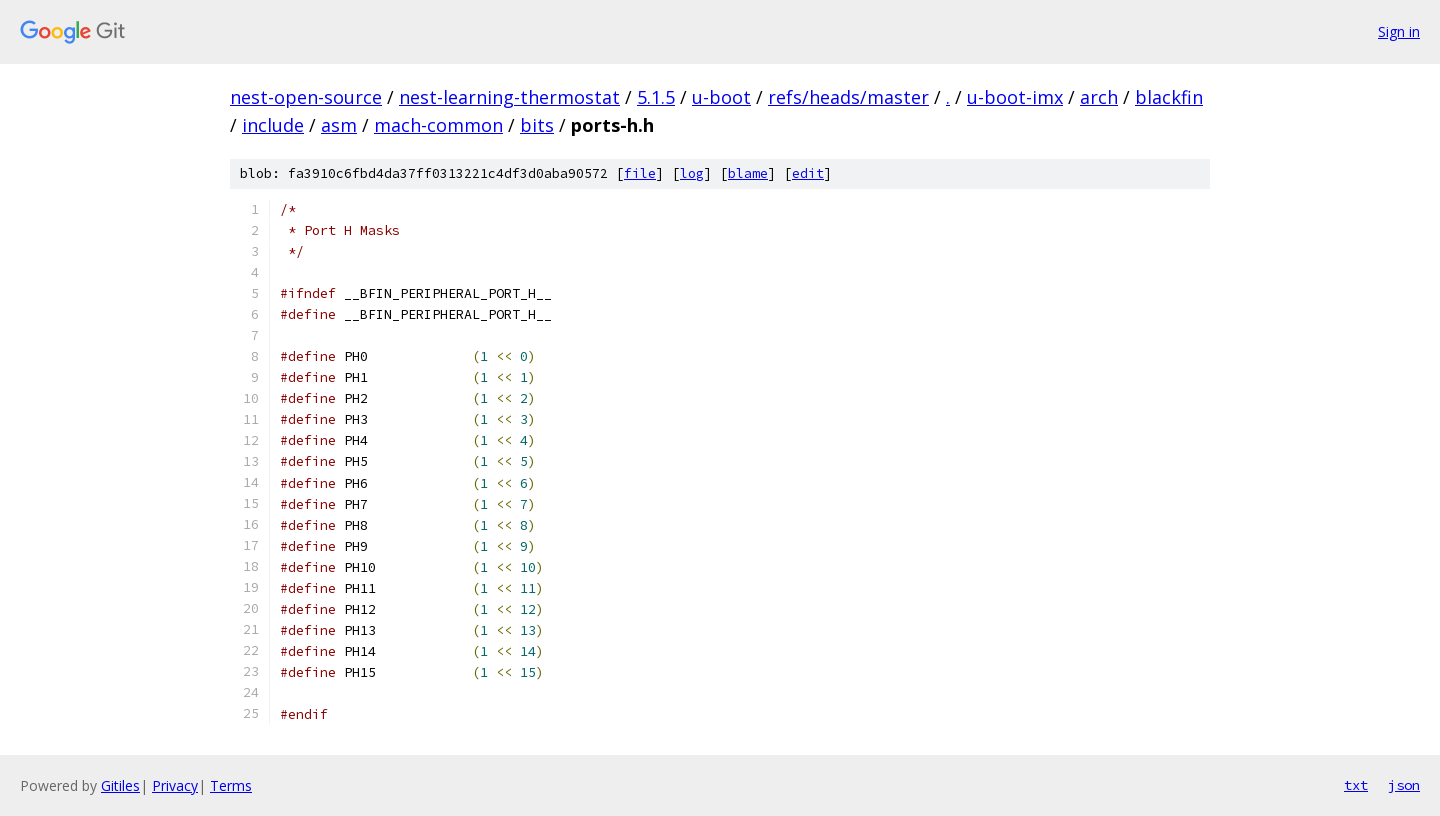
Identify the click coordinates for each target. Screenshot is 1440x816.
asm (339, 125)
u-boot (721, 97)
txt (1356, 785)
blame (748, 173)
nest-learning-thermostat (509, 97)
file (640, 173)
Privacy (175, 785)
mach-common (438, 125)
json (1404, 785)
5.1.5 (656, 97)
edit (808, 173)
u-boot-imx (1015, 97)
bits (537, 125)
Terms (231, 785)
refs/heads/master (848, 97)
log (692, 173)
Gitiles (120, 785)
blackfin (1169, 97)
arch (1099, 97)
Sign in (1399, 31)
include (273, 125)
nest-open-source (306, 97)
